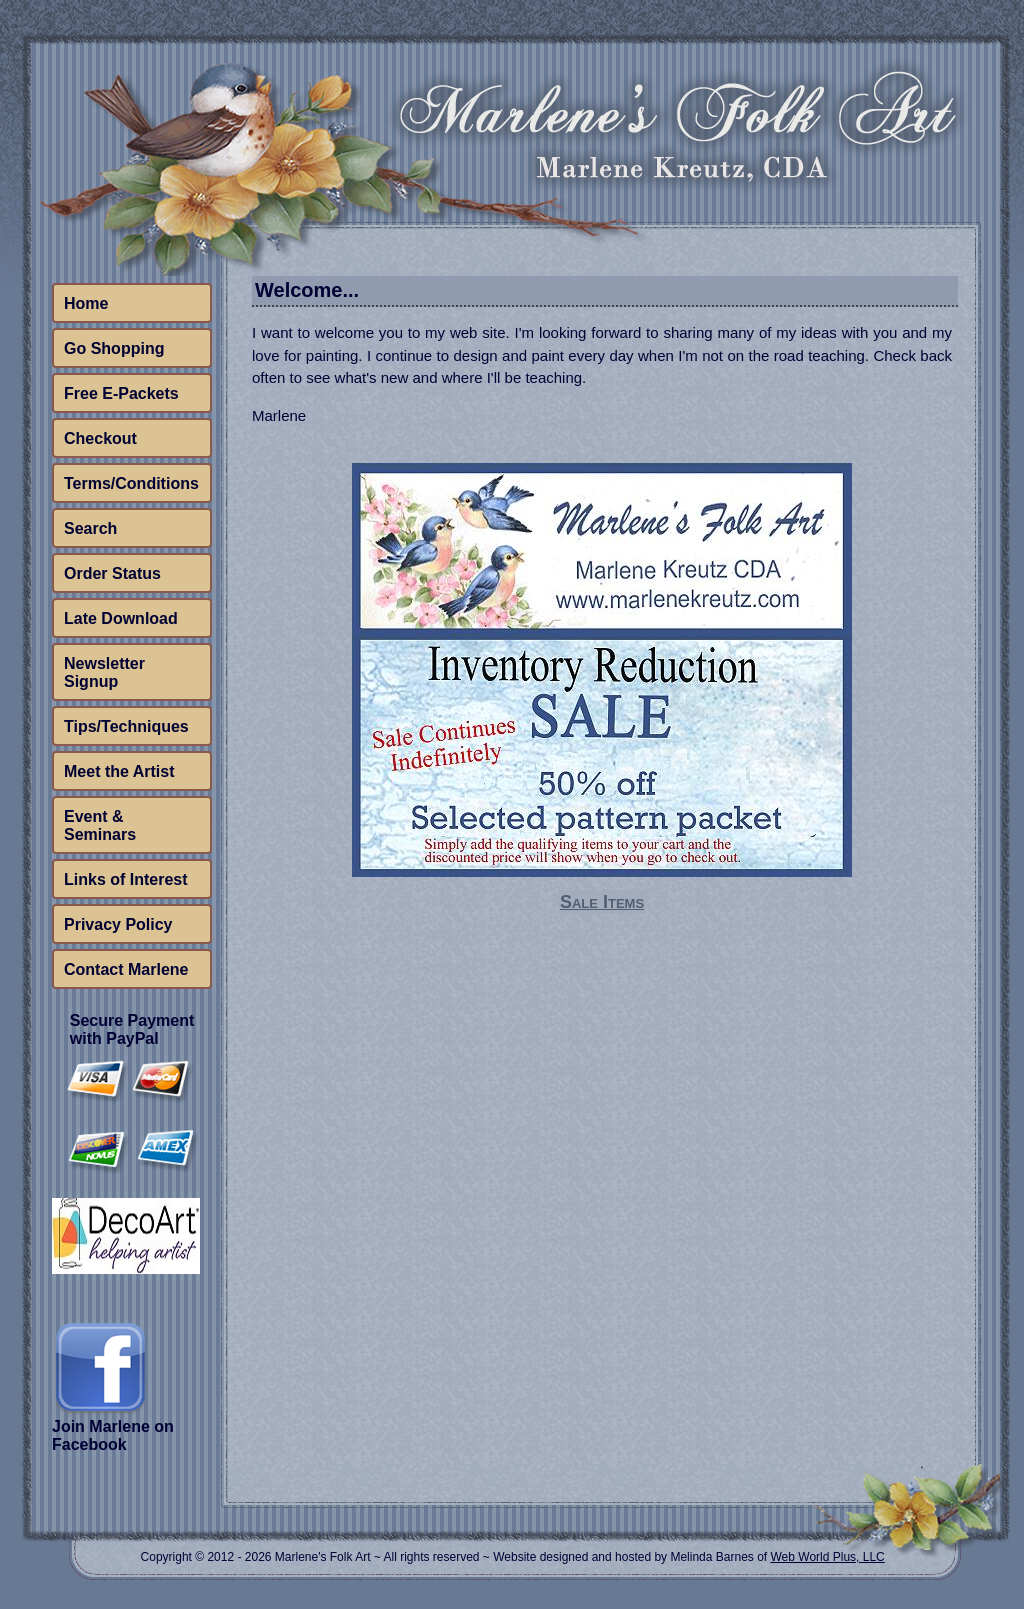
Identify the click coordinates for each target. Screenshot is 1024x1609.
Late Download (121, 618)
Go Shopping (114, 348)
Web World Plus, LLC (827, 1557)
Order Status (112, 573)
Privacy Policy (118, 924)
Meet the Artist (119, 771)
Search (90, 528)
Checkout (100, 438)
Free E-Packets (121, 393)
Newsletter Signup (104, 672)
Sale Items (602, 902)
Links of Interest (126, 879)
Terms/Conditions (131, 483)
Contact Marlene (126, 969)
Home (86, 303)
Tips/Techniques (126, 726)
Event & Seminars (100, 825)
